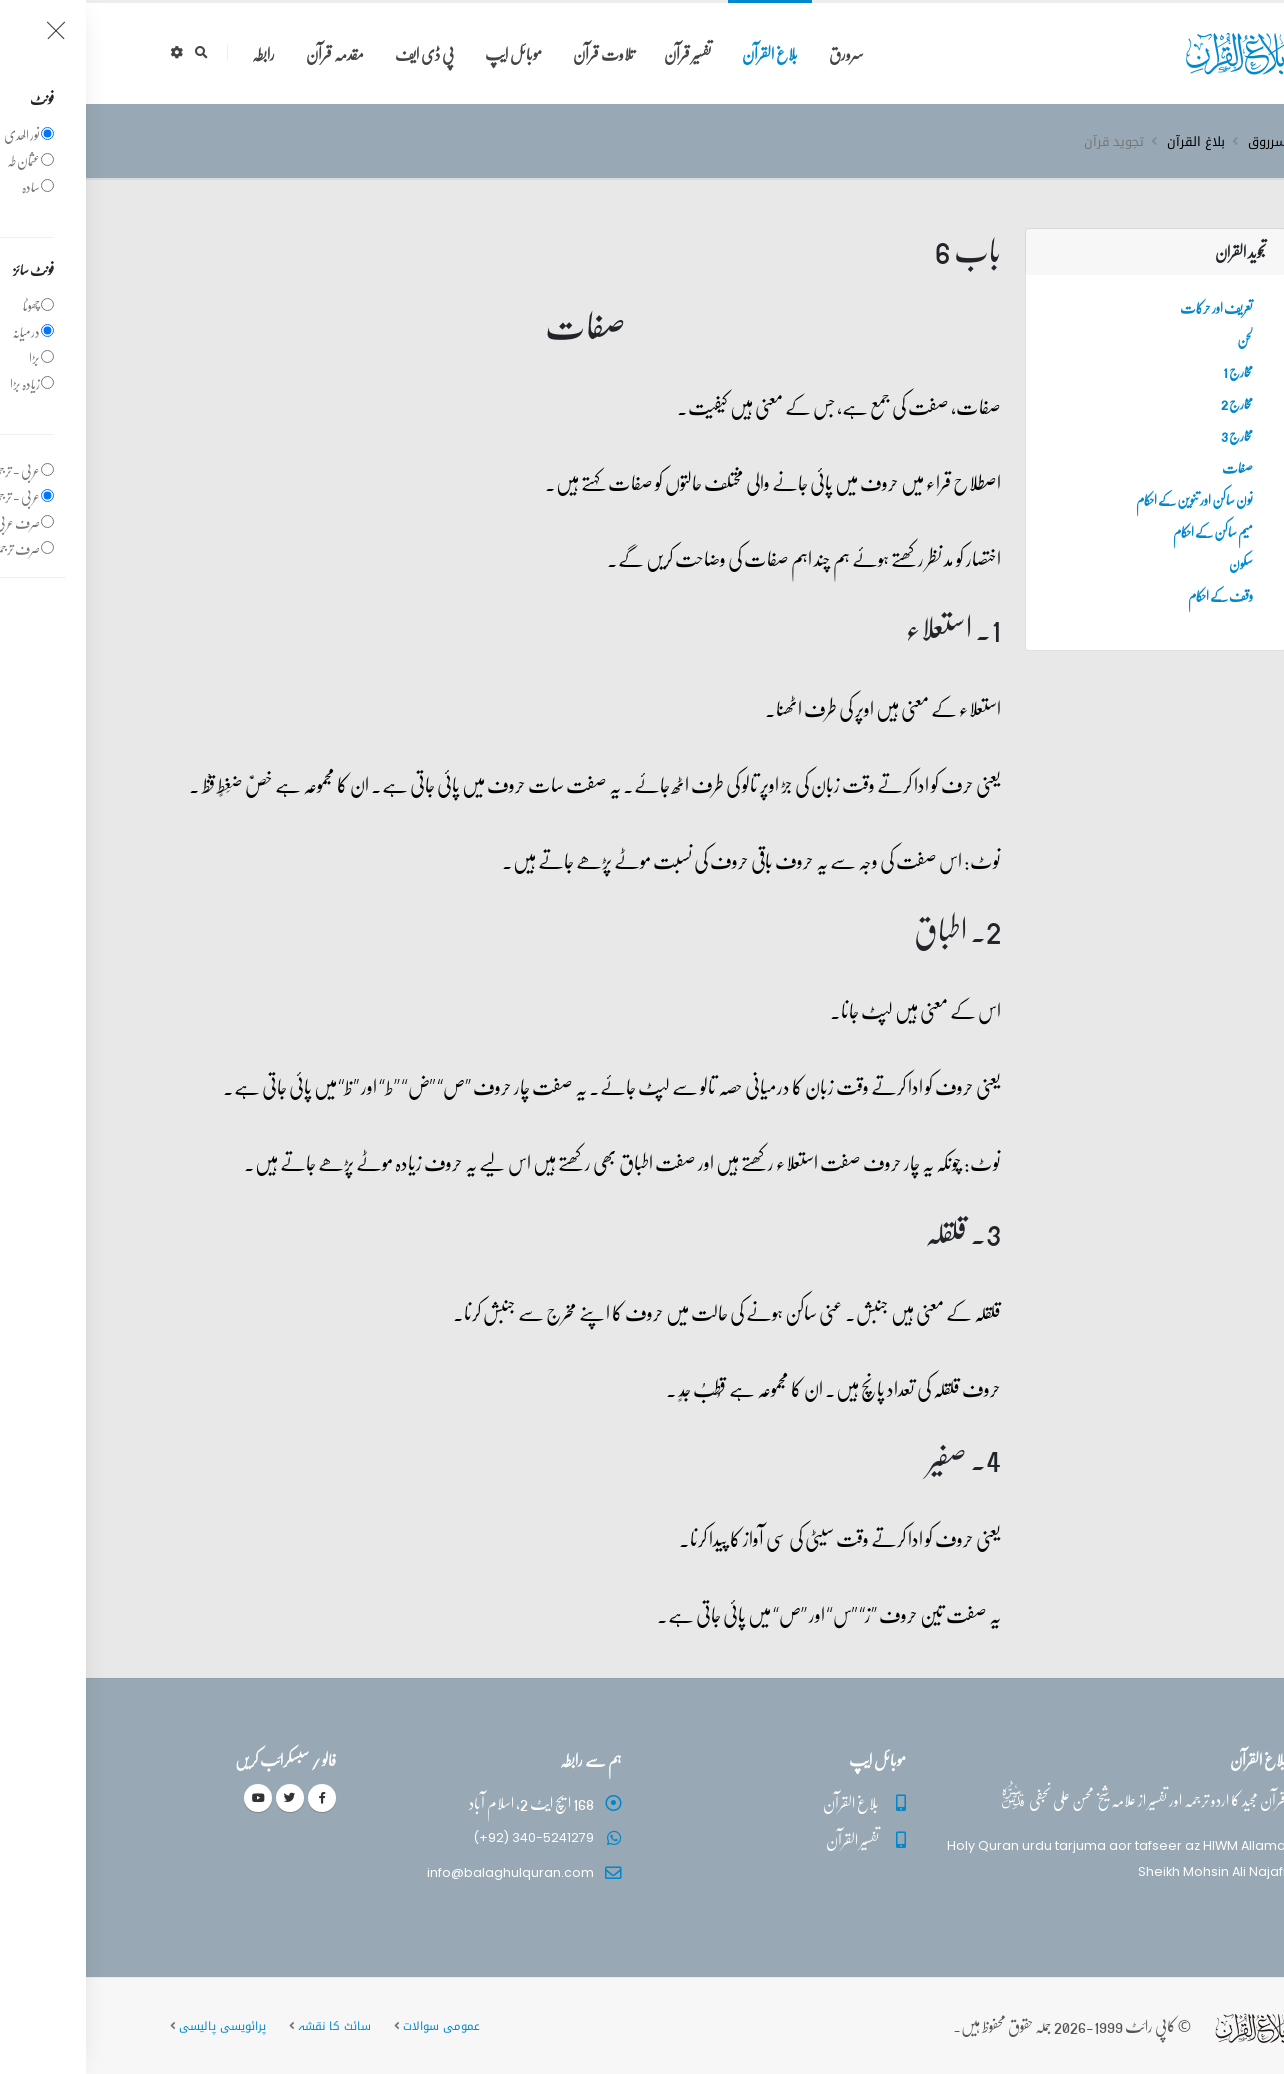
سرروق (1181, 142)
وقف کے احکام (1134, 595)
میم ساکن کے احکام (1127, 531)
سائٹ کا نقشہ (248, 2026)
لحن (1159, 339)
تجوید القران (1154, 251)
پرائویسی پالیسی (136, 2026)
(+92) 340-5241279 (447, 1837)
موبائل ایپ (427, 53)
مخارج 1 (1152, 371)
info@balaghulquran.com (424, 1872)
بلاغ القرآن (684, 53)
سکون (1155, 563)
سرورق (760, 53)
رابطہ (177, 53)
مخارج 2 (1151, 403)
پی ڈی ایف (338, 53)
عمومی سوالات (355, 2026)
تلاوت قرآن (517, 53)
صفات (1151, 467)
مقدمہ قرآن (249, 53)
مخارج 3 (1151, 435)
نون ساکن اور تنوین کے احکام (1108, 499)
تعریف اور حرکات (1130, 307)
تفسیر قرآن (601, 53)
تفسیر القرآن (766, 1839)
